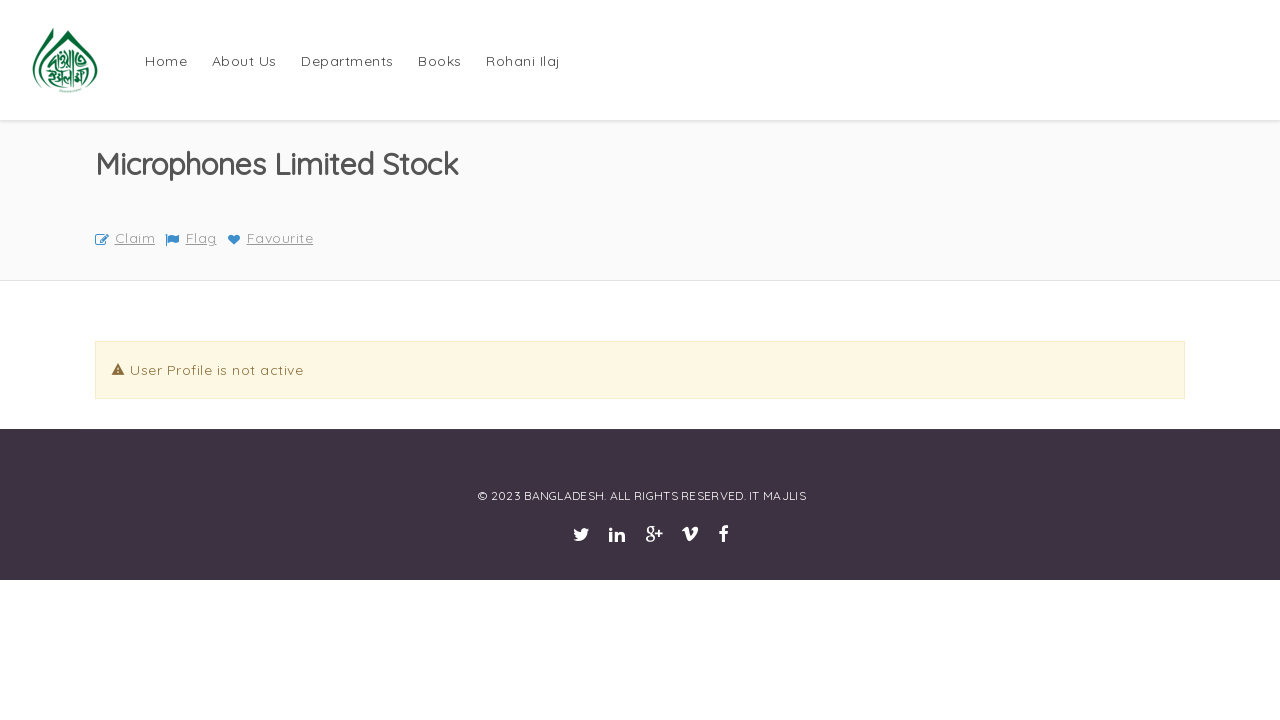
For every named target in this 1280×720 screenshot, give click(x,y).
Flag (191, 238)
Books (440, 61)
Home (166, 61)
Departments (347, 61)
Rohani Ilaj (523, 61)
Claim (125, 238)
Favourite (270, 238)
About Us (244, 61)
